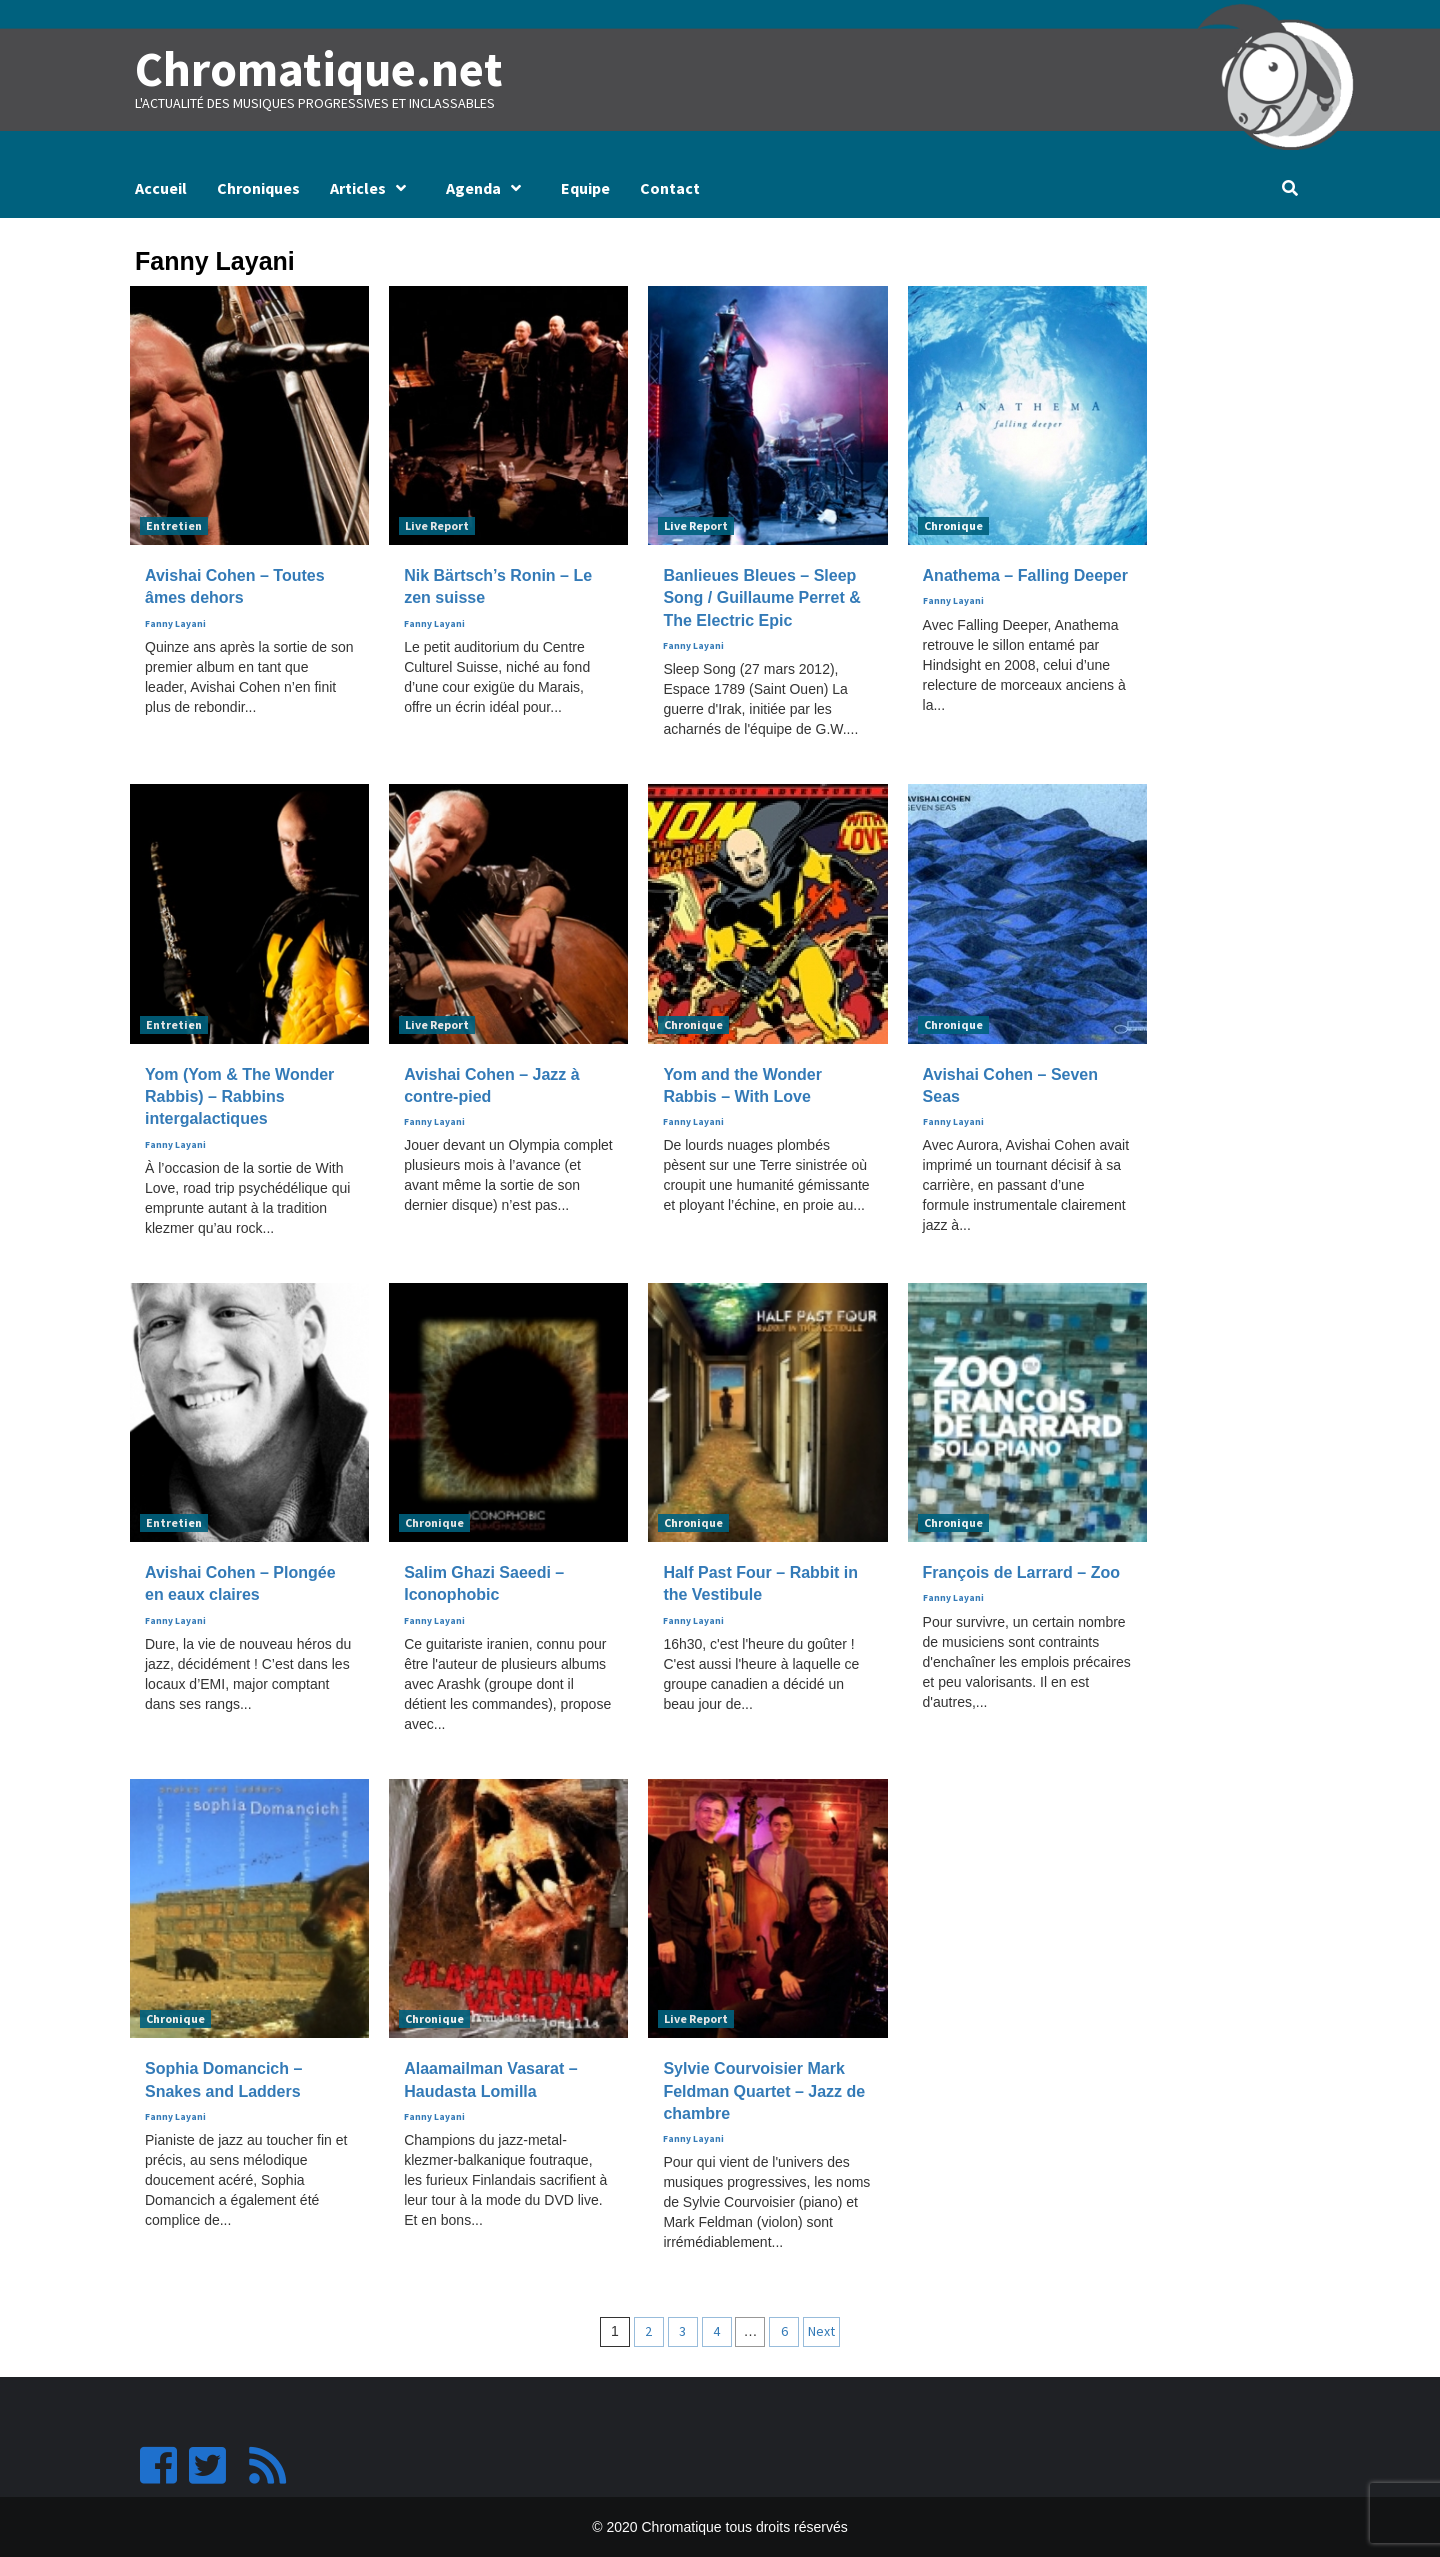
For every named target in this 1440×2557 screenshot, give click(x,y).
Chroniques (258, 188)
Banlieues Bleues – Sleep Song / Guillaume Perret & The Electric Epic (761, 598)
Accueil (161, 188)
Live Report (437, 525)
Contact (670, 188)
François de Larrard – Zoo (1021, 1572)
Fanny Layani (175, 623)
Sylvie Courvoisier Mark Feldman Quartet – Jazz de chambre (764, 2091)
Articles (373, 188)
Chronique (953, 525)
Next (821, 2331)
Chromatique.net (317, 69)
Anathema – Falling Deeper (1025, 575)
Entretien (174, 525)
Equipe (585, 188)
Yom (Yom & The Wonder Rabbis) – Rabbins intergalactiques (239, 1096)
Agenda (488, 188)
